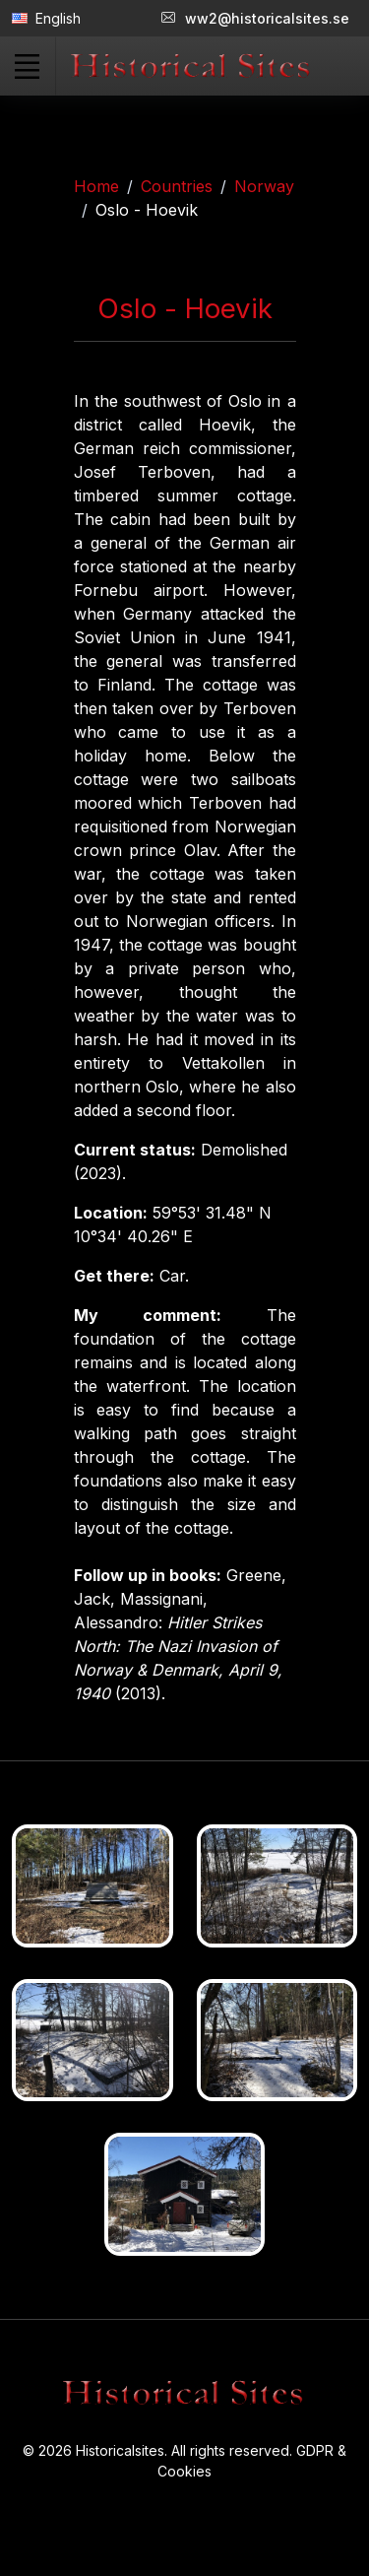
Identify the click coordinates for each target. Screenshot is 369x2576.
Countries (177, 186)
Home (96, 186)
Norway (264, 186)
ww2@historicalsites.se (255, 18)
